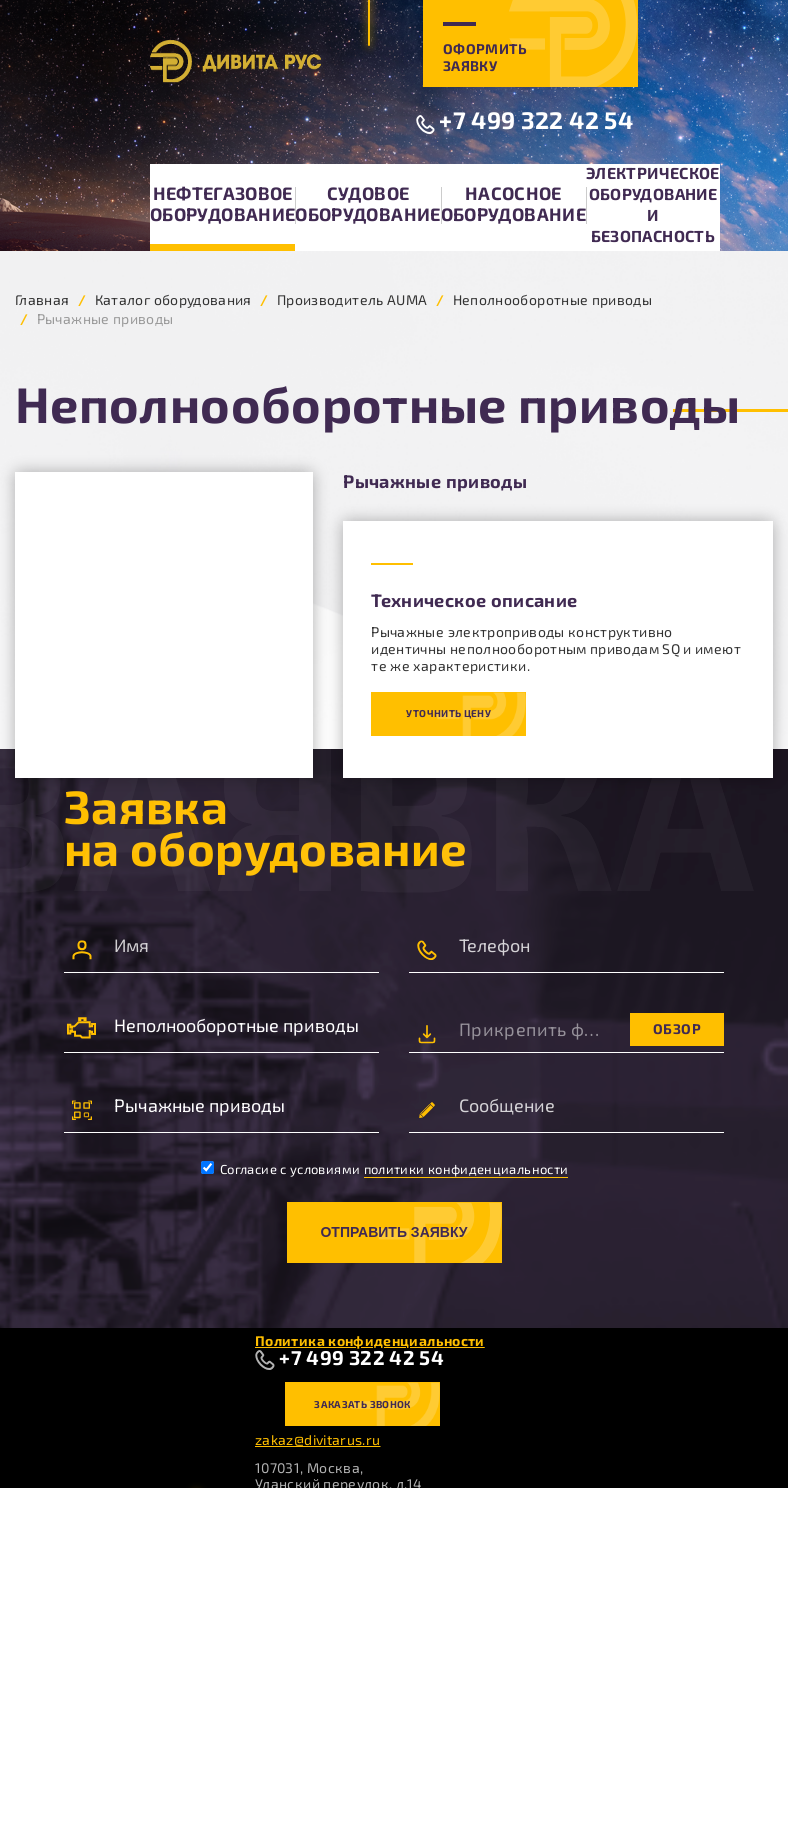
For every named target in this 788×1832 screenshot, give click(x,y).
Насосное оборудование (513, 203)
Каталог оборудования (173, 299)
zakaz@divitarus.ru (317, 1439)
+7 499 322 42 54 (536, 119)
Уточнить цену (448, 713)
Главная (42, 299)
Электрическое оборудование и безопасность (653, 204)
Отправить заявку (393, 1232)
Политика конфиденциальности (370, 1340)
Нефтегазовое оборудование (222, 203)
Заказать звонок (362, 1404)
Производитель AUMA (352, 299)
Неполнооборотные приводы (553, 299)
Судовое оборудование (367, 203)
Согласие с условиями (385, 1169)
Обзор (677, 1028)
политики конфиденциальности (466, 1169)
